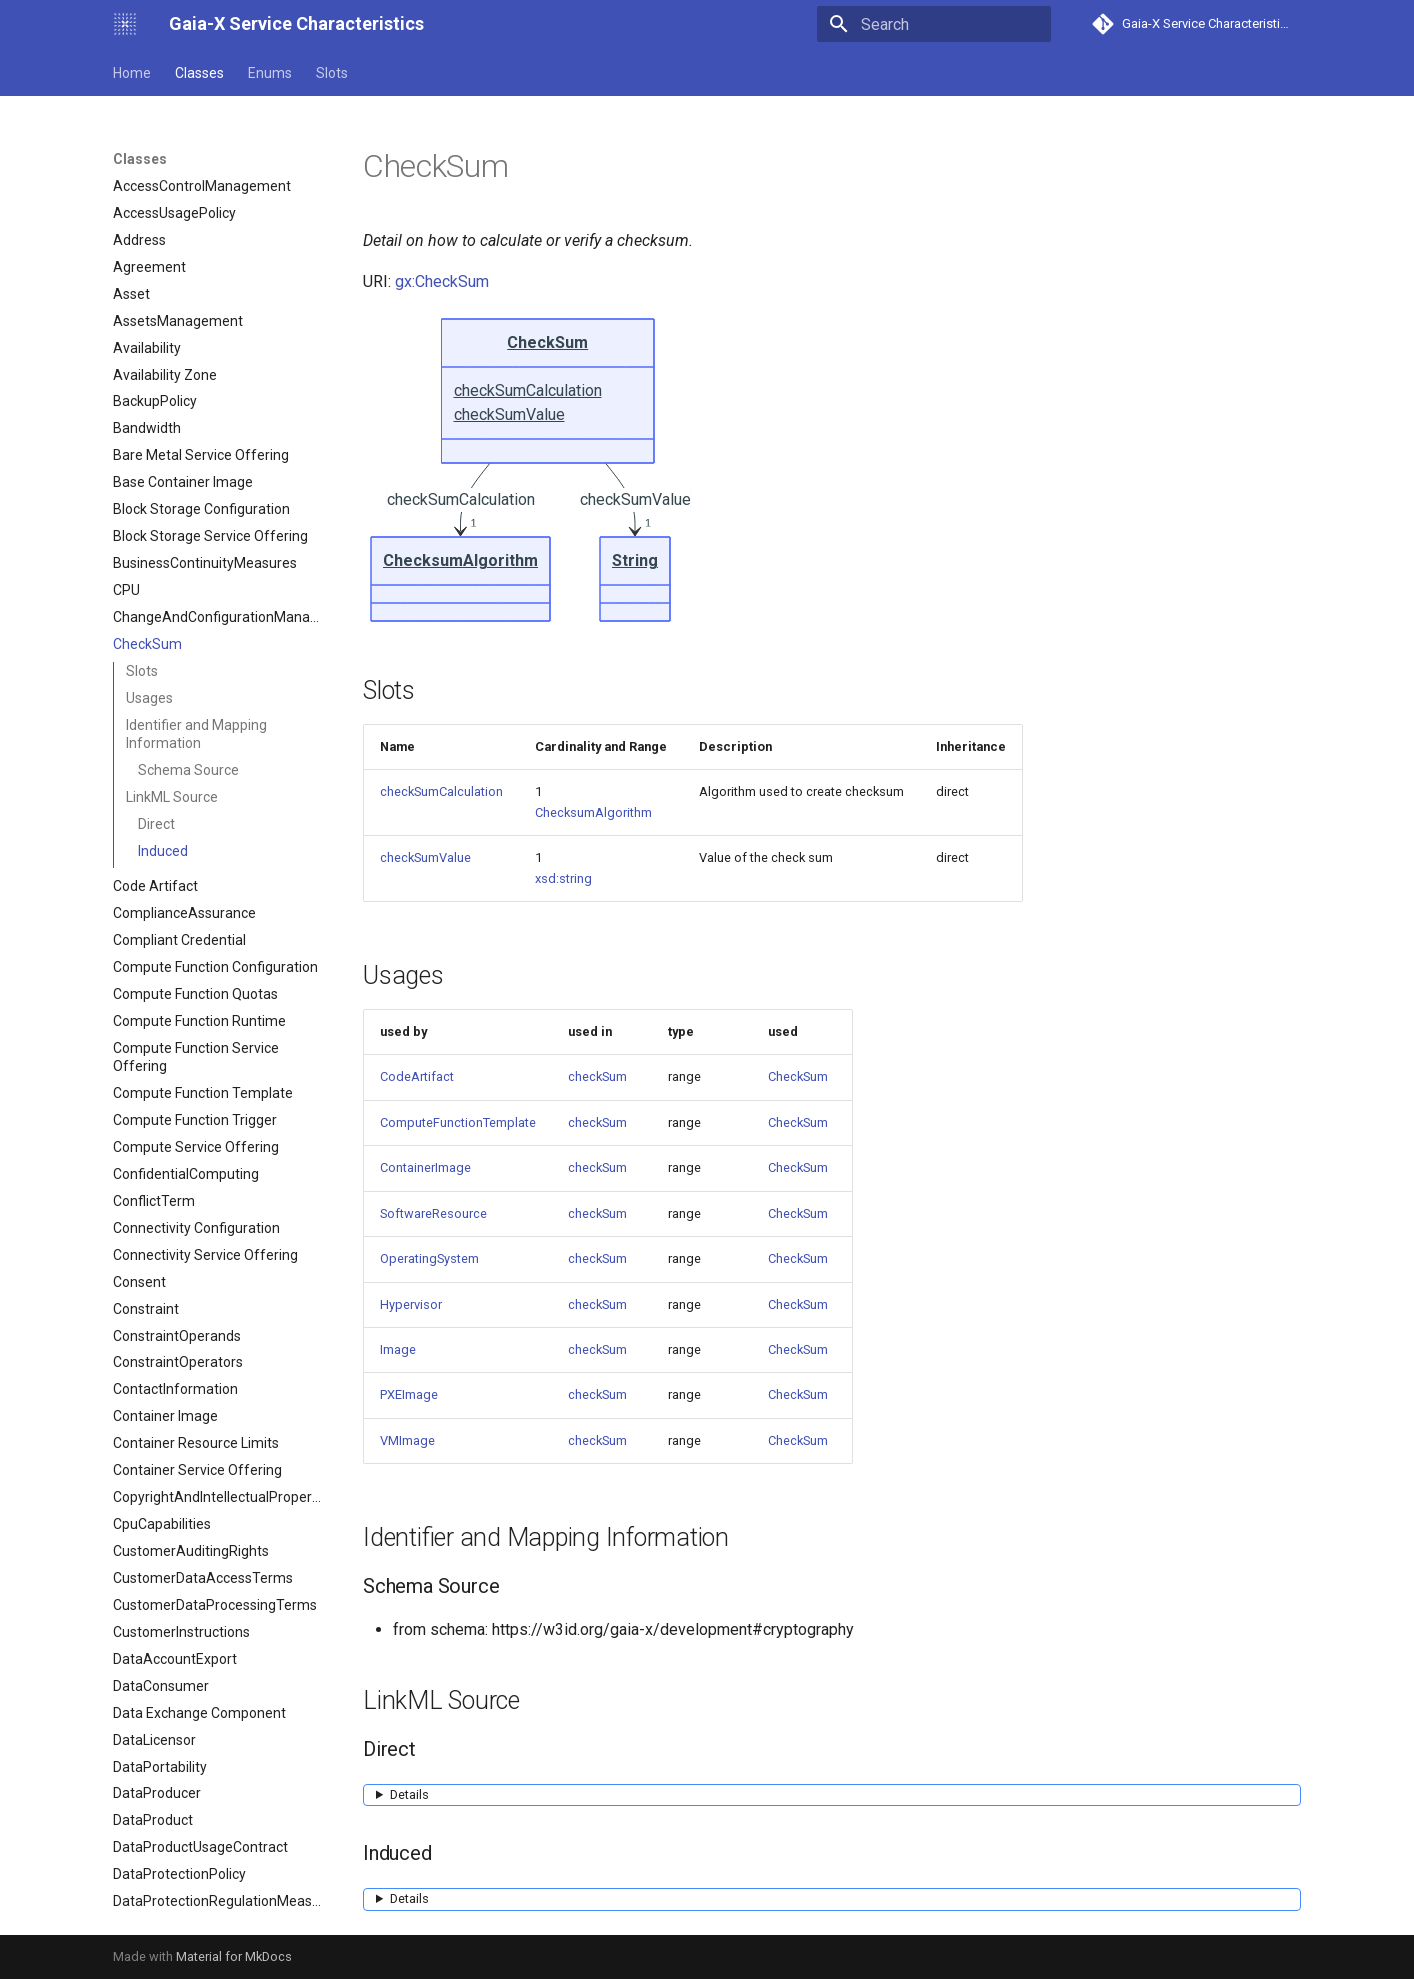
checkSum (597, 1076)
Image (398, 1349)
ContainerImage (425, 1167)
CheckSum (798, 1076)
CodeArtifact (417, 1076)
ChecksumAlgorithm (593, 812)
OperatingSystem (429, 1258)
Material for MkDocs (234, 1956)
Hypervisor (411, 1304)
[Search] (934, 24)
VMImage (407, 1440)
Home (132, 73)
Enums (270, 73)
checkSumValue (425, 857)
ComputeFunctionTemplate (458, 1122)
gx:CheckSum (442, 281)
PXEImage (409, 1394)
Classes (199, 73)
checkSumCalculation (441, 791)
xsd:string (563, 878)
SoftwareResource (433, 1213)
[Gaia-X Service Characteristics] (125, 24)
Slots (332, 73)
